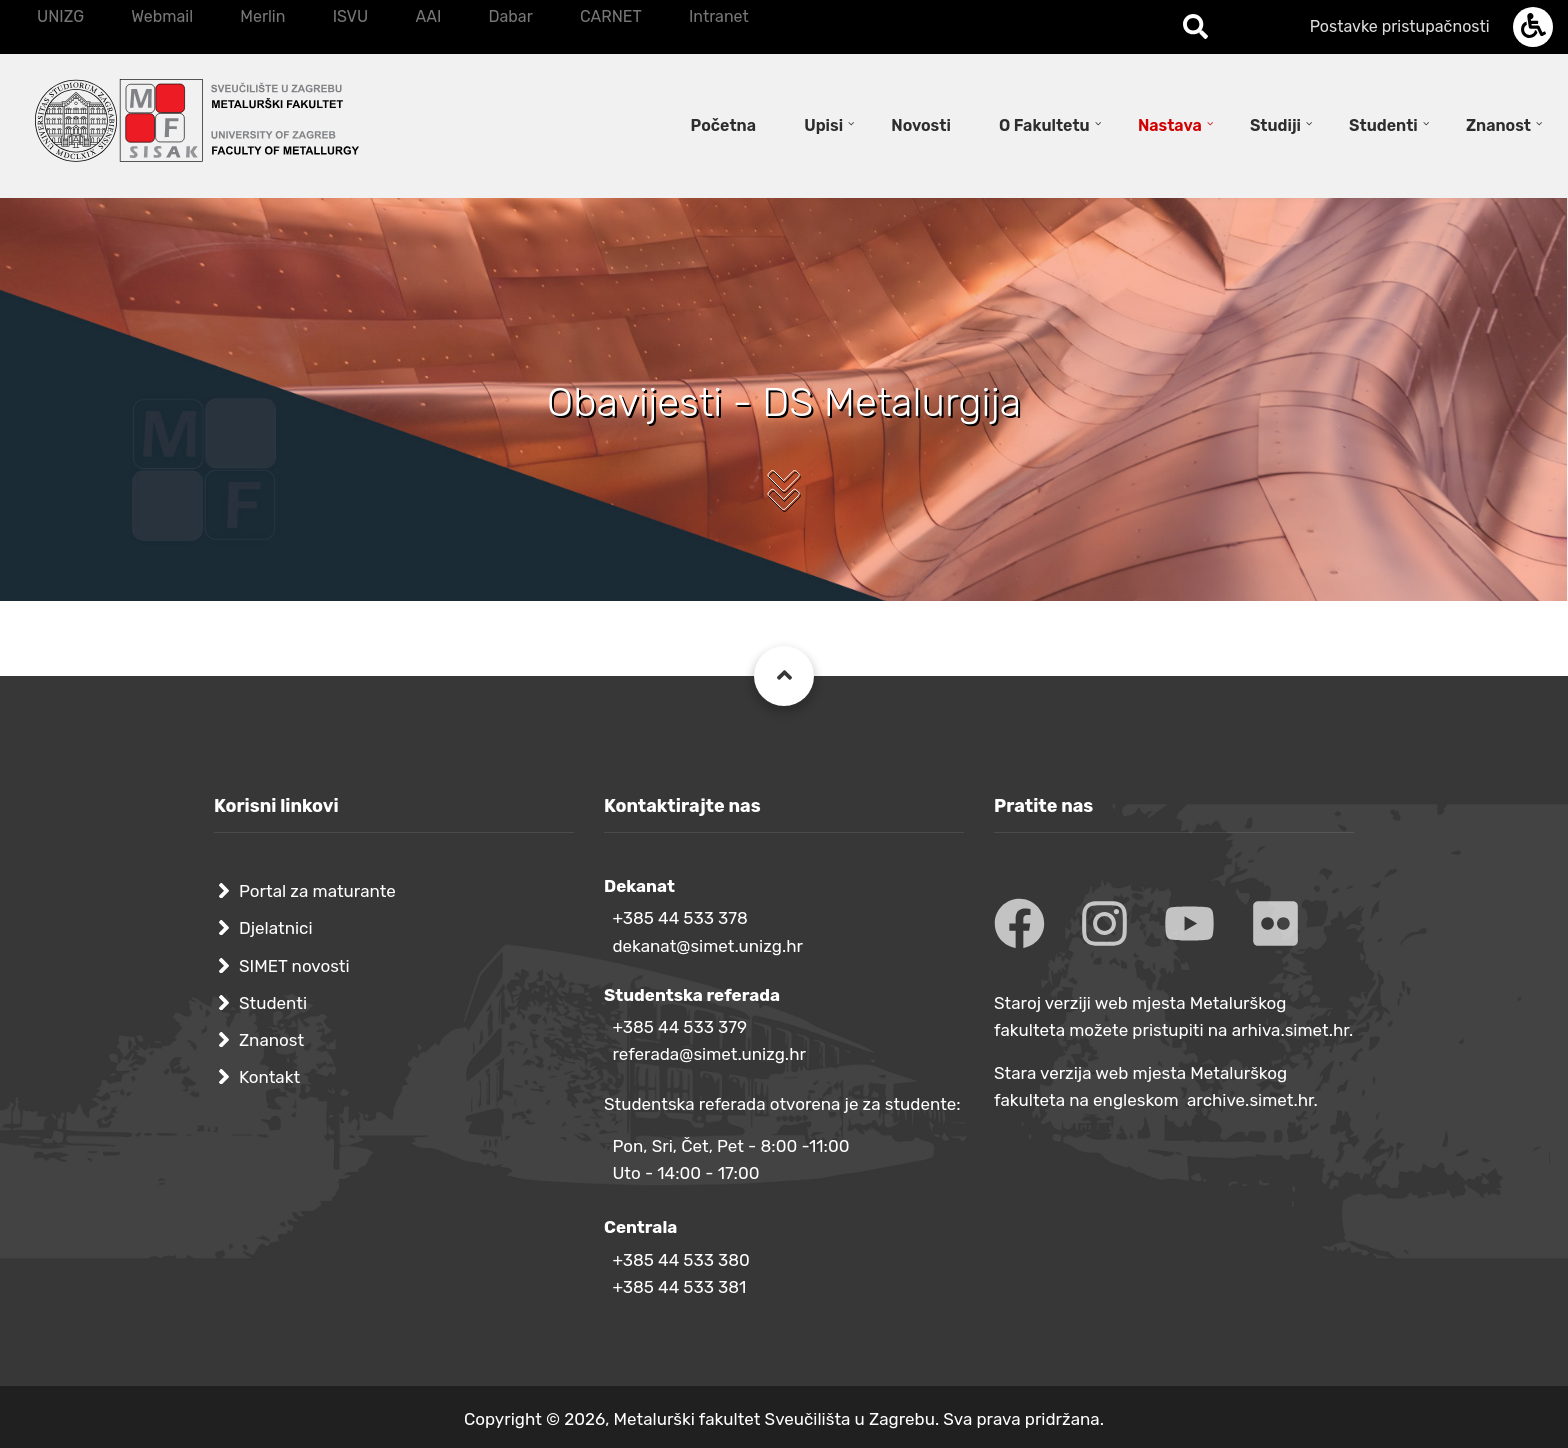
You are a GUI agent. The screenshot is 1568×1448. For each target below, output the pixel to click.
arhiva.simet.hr (1290, 1030)
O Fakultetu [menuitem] (1044, 125)
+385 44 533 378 (679, 918)
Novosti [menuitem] (921, 125)
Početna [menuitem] (723, 125)
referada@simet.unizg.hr (709, 1054)
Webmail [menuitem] (162, 16)
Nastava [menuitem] (1170, 125)
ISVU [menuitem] (351, 16)
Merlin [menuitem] (262, 16)
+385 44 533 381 (679, 1287)
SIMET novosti (294, 966)
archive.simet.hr (1250, 1100)
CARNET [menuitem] (611, 16)
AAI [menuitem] (428, 16)
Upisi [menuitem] (823, 125)
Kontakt (269, 1077)
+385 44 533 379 (679, 1027)
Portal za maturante (317, 891)
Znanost (271, 1040)
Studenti (273, 1003)
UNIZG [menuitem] (60, 16)
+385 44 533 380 (680, 1260)
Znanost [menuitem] (1498, 125)
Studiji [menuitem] (1275, 125)
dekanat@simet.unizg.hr (707, 946)
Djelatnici (276, 928)
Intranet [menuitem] (719, 16)
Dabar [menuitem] (510, 16)
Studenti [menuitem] (1383, 125)
